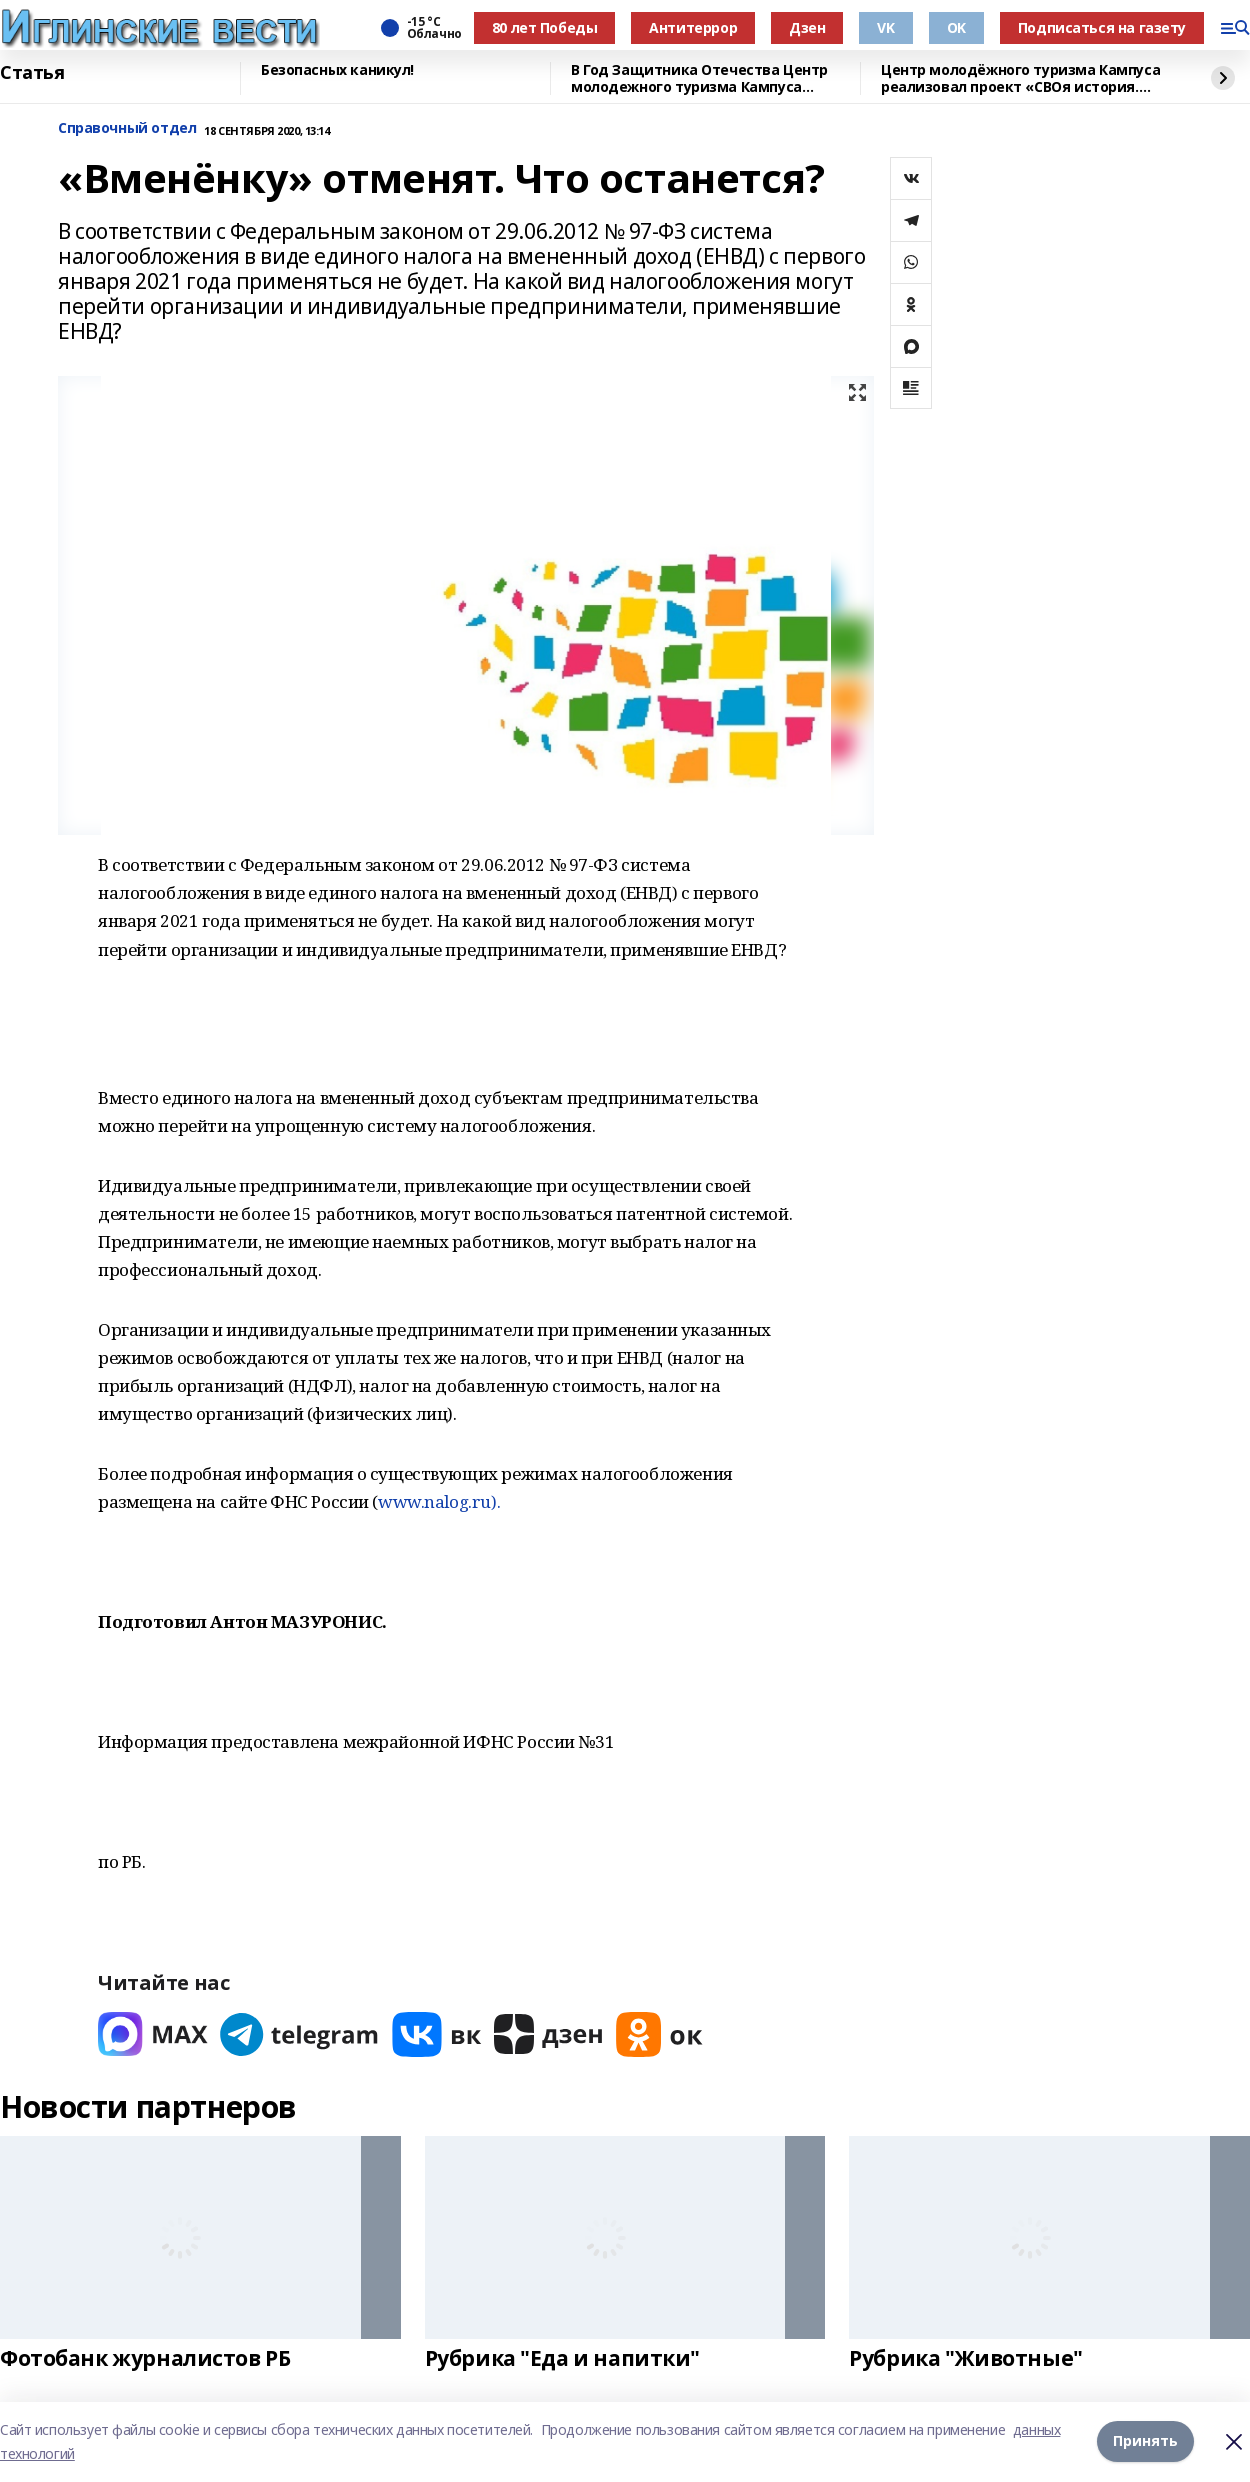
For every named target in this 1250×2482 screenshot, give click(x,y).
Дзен (807, 27)
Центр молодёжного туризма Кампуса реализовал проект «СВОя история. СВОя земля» (1020, 78)
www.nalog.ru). (439, 1501)
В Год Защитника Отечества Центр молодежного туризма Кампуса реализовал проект (699, 78)
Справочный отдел (127, 128)
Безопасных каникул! (337, 70)
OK (956, 27)
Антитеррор (693, 27)
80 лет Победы (545, 27)
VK (885, 27)
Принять (1145, 2441)
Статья (32, 73)
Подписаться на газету (1102, 27)
